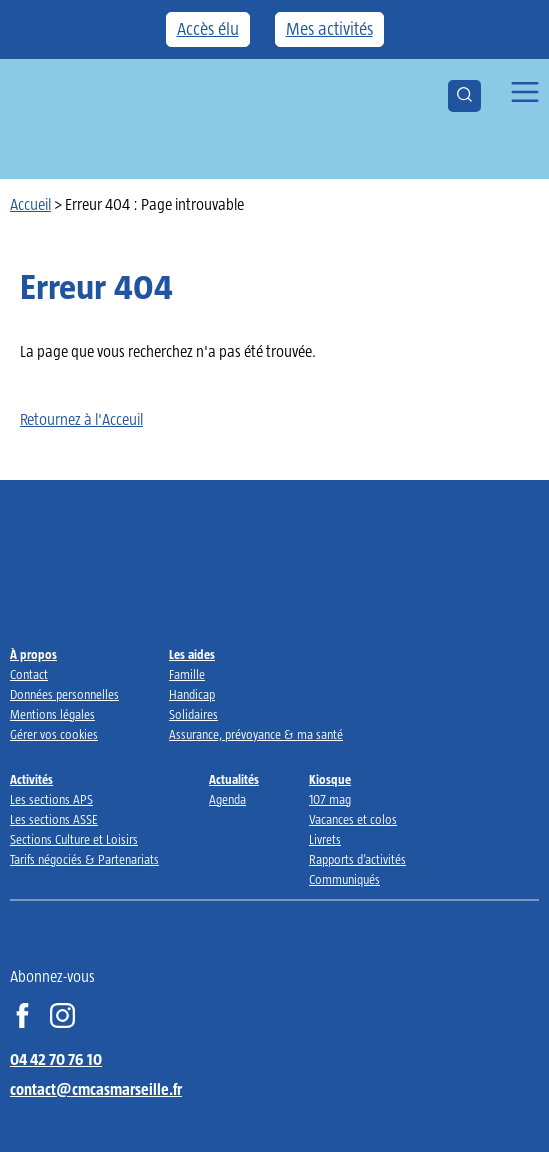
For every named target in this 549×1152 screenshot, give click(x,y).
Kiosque (330, 779)
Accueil (30, 204)
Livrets (325, 839)
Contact (29, 674)
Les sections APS (51, 799)
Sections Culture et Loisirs (74, 839)
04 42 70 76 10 (56, 1059)
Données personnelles (64, 694)
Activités (31, 779)
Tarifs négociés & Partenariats (84, 859)
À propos (33, 654)
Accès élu (208, 29)
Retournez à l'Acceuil (81, 419)
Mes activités (329, 29)
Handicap (192, 694)
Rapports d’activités (357, 859)
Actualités (234, 779)
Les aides (192, 654)
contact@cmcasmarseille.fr (96, 1089)
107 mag (330, 799)
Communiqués (344, 879)
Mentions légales (52, 714)
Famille (187, 674)
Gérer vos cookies (54, 734)
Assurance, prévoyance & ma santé (256, 734)
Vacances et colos (353, 819)
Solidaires (193, 714)
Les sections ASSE (54, 819)
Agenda (227, 799)
